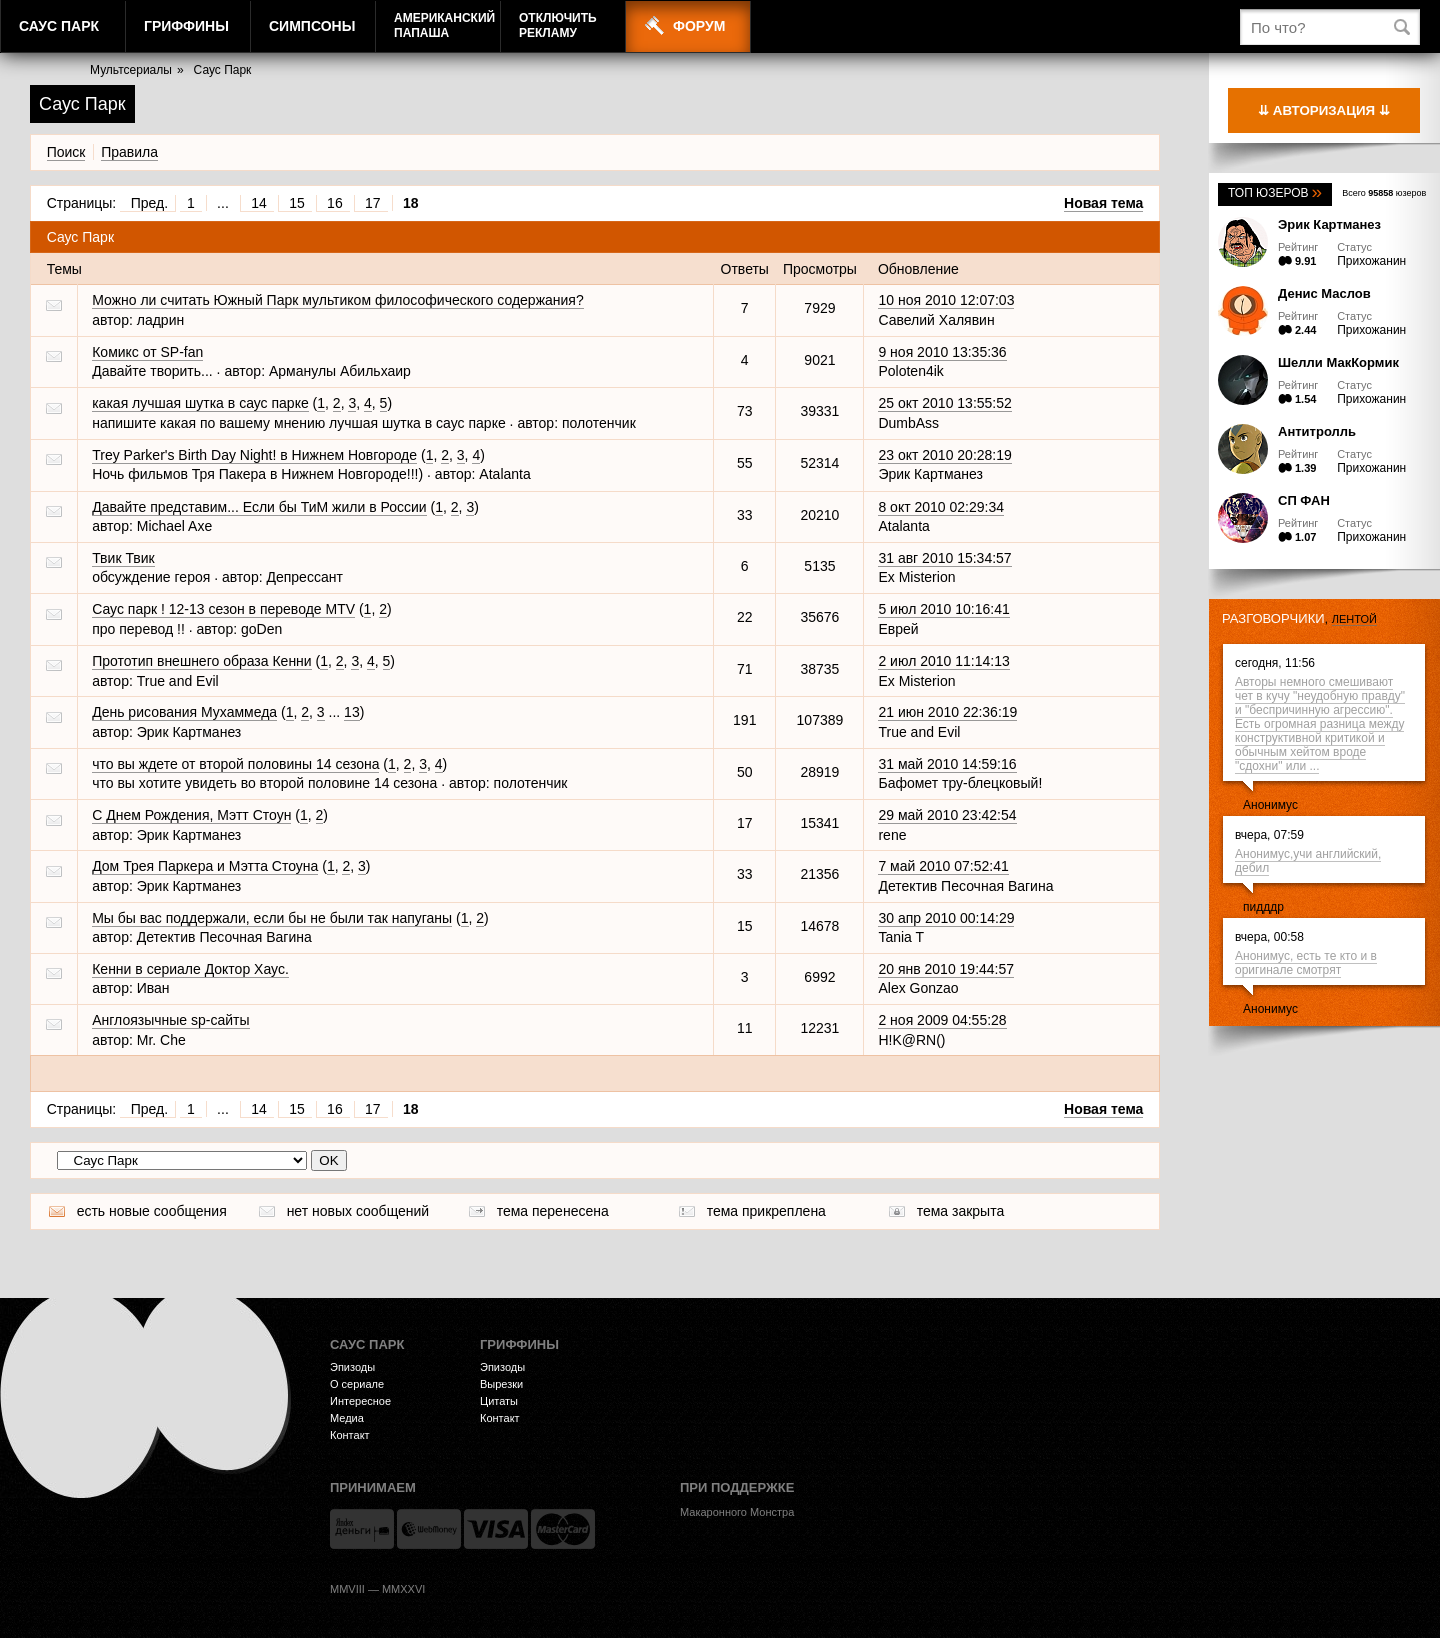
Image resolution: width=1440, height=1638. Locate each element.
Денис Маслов (1324, 293)
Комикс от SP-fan (147, 352)
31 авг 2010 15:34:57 (944, 558)
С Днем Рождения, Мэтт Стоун (191, 815)
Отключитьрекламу (558, 25)
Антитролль (1317, 431)
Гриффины (186, 26)
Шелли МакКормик (1338, 362)
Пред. (149, 203)
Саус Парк (59, 26)
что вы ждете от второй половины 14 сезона (235, 764)
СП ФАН (1304, 500)
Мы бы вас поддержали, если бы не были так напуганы (272, 918)
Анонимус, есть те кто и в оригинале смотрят (1306, 963)
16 (335, 203)
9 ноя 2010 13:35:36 (942, 352)
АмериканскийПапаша (444, 25)
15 (297, 203)
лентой (1354, 619)
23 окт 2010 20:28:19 (944, 455)
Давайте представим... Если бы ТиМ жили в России (259, 507)
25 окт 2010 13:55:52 (944, 403)
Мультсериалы (131, 70)
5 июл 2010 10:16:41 (943, 609)
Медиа (347, 1418)
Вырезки (501, 1384)
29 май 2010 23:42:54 (947, 815)
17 (373, 203)
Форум (699, 26)
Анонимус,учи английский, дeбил (1308, 861)
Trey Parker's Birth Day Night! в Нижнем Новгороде (254, 455)
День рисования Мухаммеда (184, 712)
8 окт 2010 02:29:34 (941, 507)
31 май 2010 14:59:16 (947, 764)
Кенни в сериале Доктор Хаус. (190, 969)
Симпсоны (312, 26)
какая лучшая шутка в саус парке (200, 403)
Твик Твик (123, 558)
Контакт (350, 1435)
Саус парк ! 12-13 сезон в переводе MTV (223, 609)
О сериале (357, 1384)
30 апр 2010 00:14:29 (946, 918)
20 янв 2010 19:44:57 (946, 969)
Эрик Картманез (1329, 224)
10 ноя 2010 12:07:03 (946, 300)
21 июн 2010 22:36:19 (947, 712)
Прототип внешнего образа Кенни (201, 661)
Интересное (360, 1401)
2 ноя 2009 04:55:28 (942, 1020)
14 (259, 203)
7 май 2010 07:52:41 (943, 866)
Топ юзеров (1275, 193)
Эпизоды (352, 1367)
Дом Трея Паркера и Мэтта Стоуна (205, 866)
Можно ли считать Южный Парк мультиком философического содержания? (338, 300)
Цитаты (499, 1401)
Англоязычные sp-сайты (170, 1020)
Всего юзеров (1384, 193)
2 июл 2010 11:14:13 (943, 661)
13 (352, 712)
